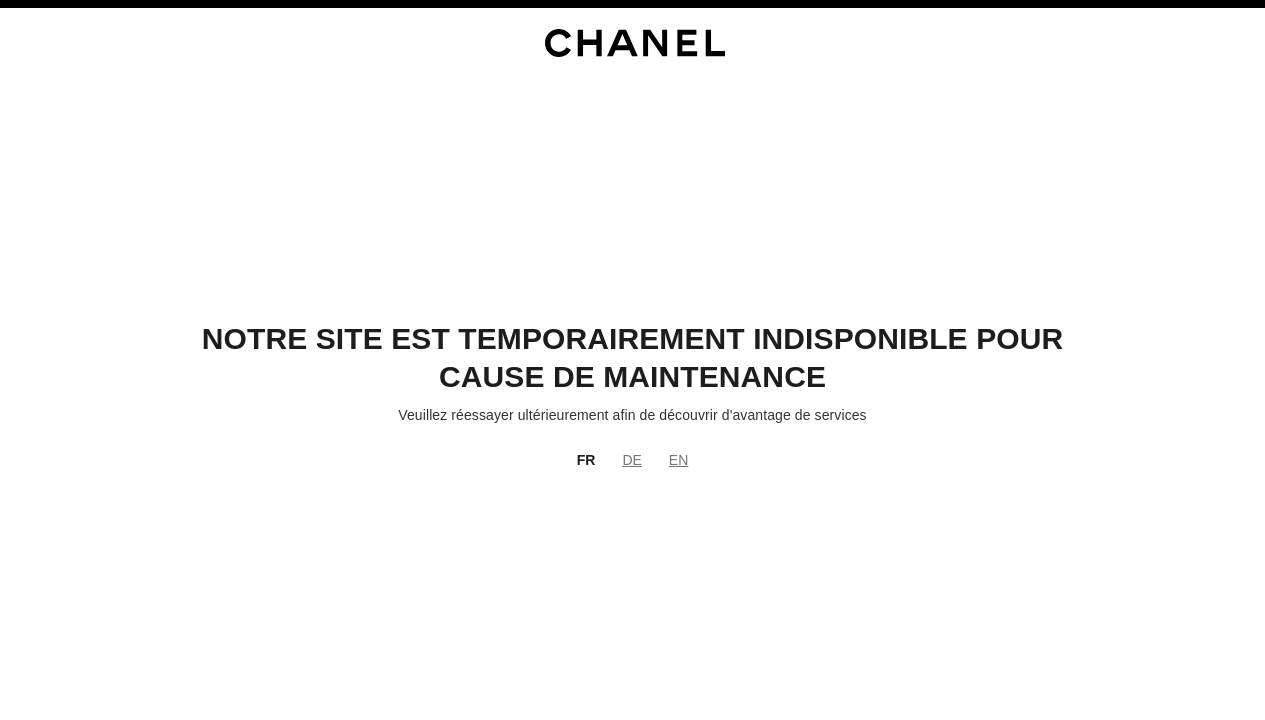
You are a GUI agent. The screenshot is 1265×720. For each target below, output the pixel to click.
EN (678, 460)
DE (631, 460)
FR (586, 460)
